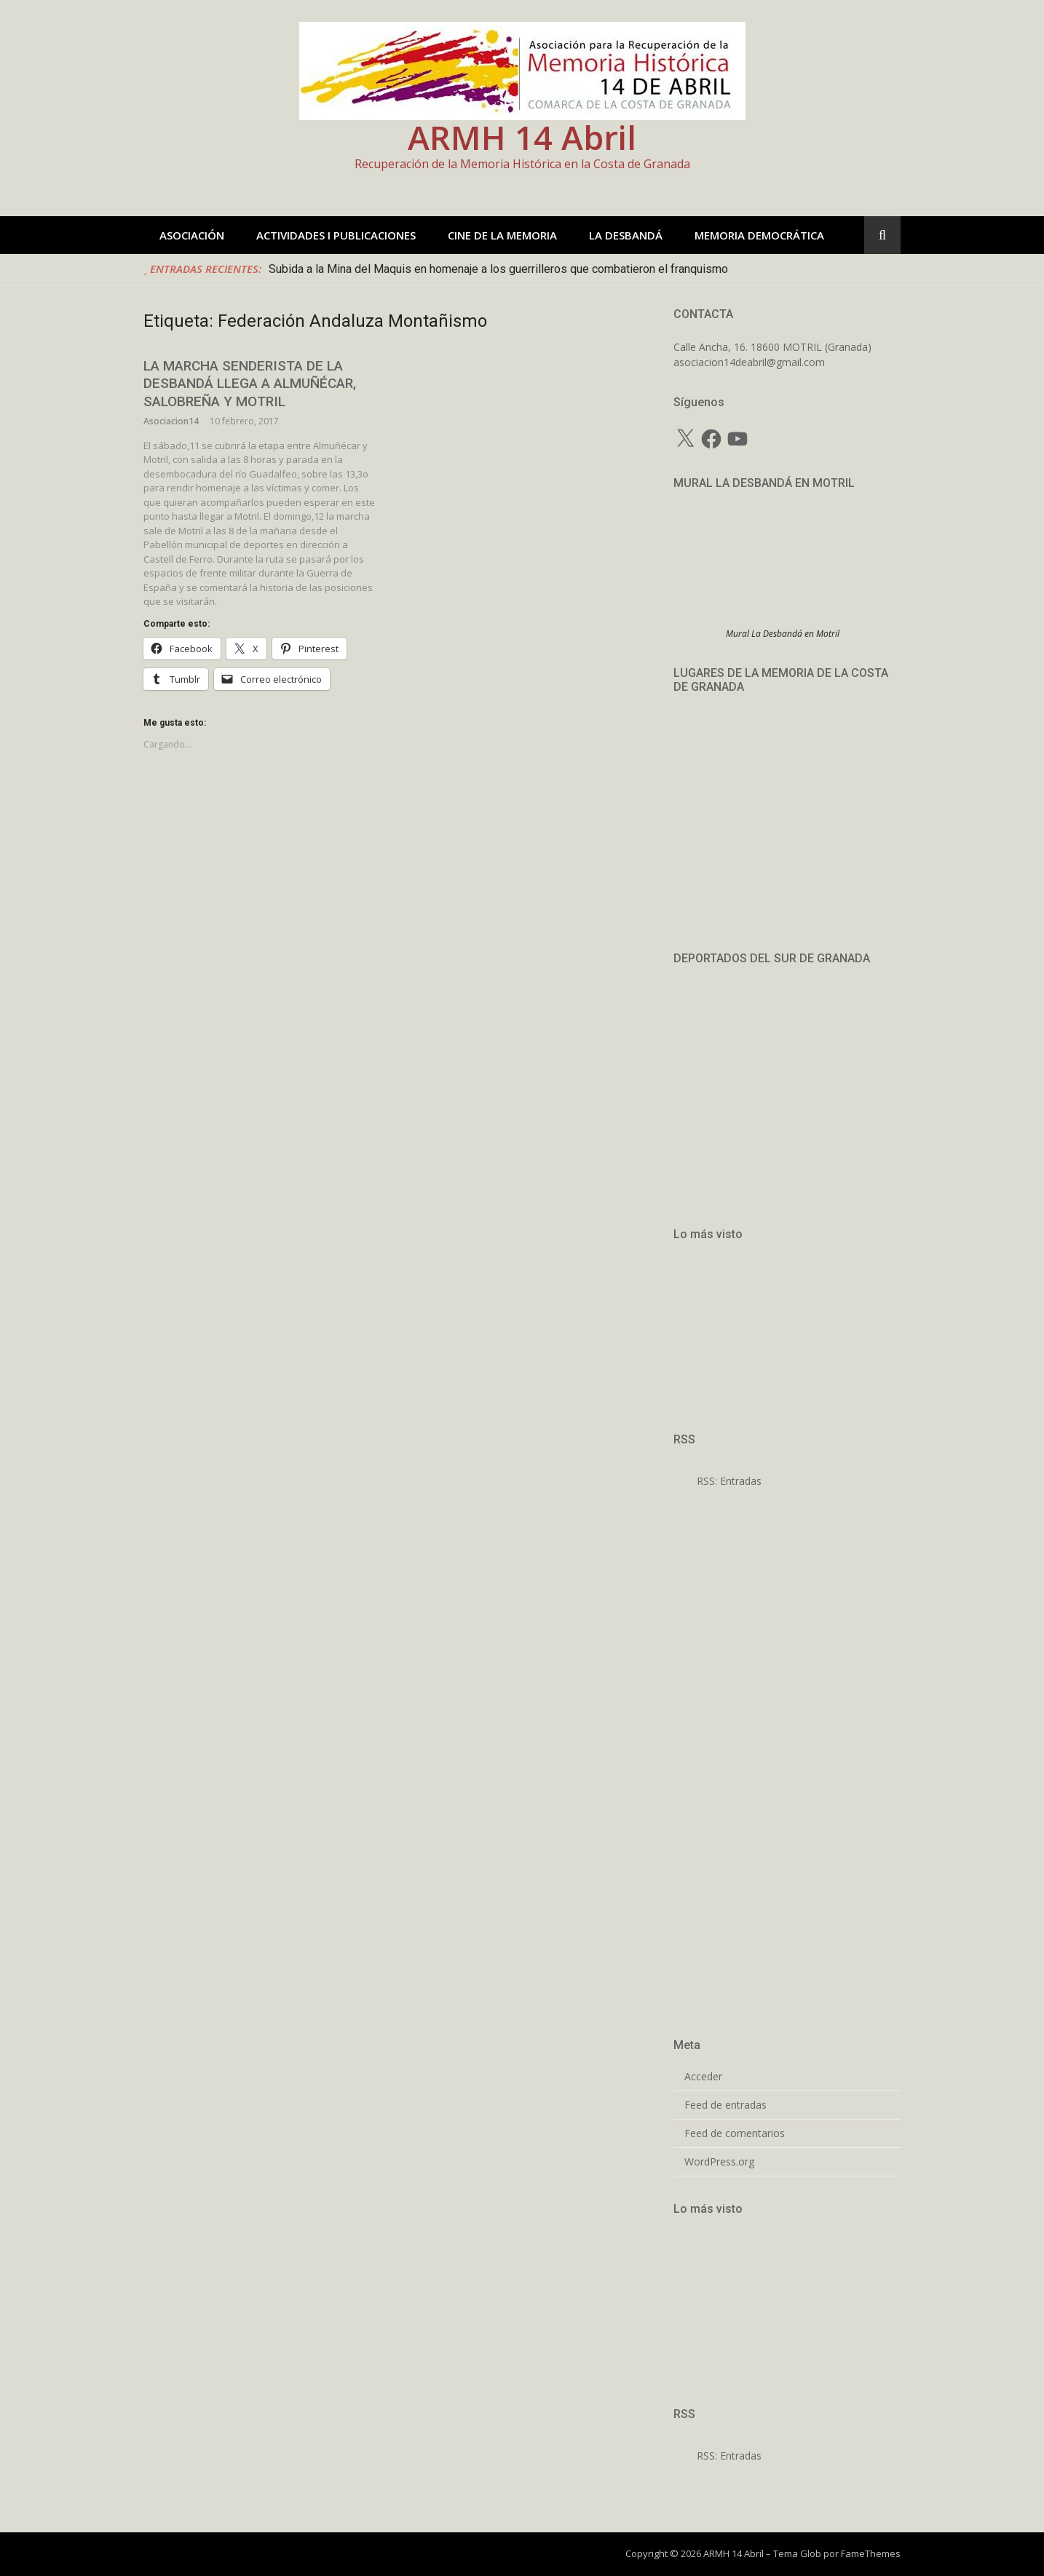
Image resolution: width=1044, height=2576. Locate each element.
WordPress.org (719, 2161)
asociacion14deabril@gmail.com (749, 362)
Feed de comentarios (734, 2133)
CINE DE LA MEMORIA (502, 235)
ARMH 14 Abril (522, 137)
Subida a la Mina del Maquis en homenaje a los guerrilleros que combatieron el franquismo (498, 269)
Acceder (703, 2076)
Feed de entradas (725, 2105)
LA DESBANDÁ (626, 235)
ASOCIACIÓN (191, 235)
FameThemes (871, 2553)
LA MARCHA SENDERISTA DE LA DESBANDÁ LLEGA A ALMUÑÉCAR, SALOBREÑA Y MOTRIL (249, 383)
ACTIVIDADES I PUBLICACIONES (336, 235)
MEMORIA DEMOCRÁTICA (759, 235)
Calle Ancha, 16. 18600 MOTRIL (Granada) (772, 347)
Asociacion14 (171, 421)
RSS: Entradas (717, 1481)
